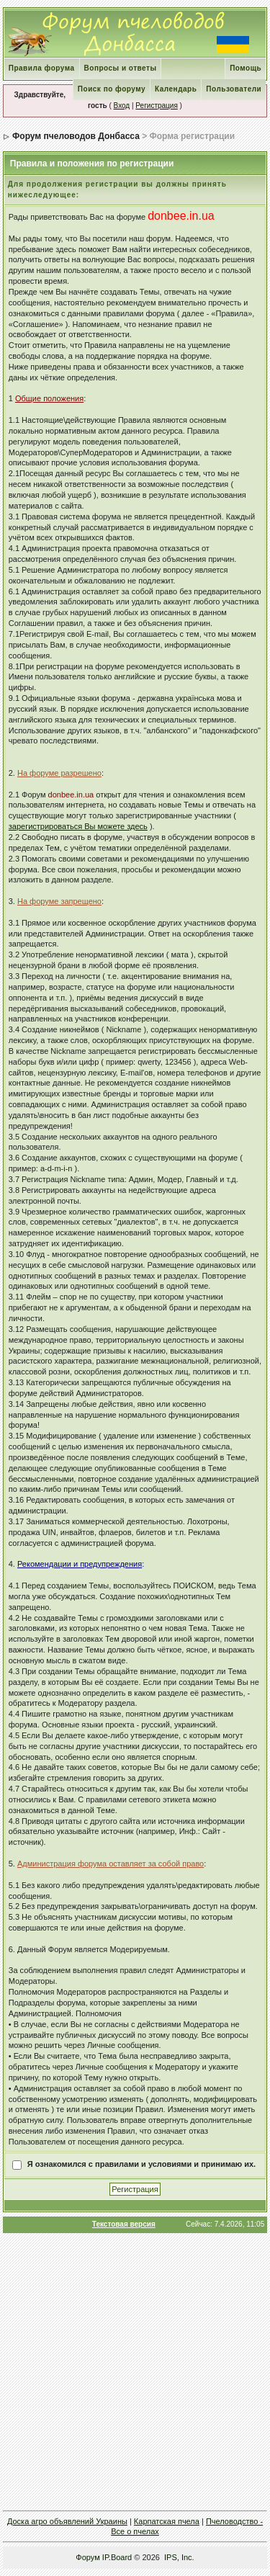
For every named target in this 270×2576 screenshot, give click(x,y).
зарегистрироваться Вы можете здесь (78, 826)
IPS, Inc (178, 2557)
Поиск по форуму (111, 89)
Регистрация (156, 105)
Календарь (176, 89)
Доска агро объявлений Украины (67, 2521)
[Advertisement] (135, 2372)
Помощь (245, 68)
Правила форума (42, 68)
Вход (122, 105)
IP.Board (117, 2557)
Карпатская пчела (166, 2521)
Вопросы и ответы (120, 68)
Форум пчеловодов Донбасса (76, 136)
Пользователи (233, 89)
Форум (87, 2557)
